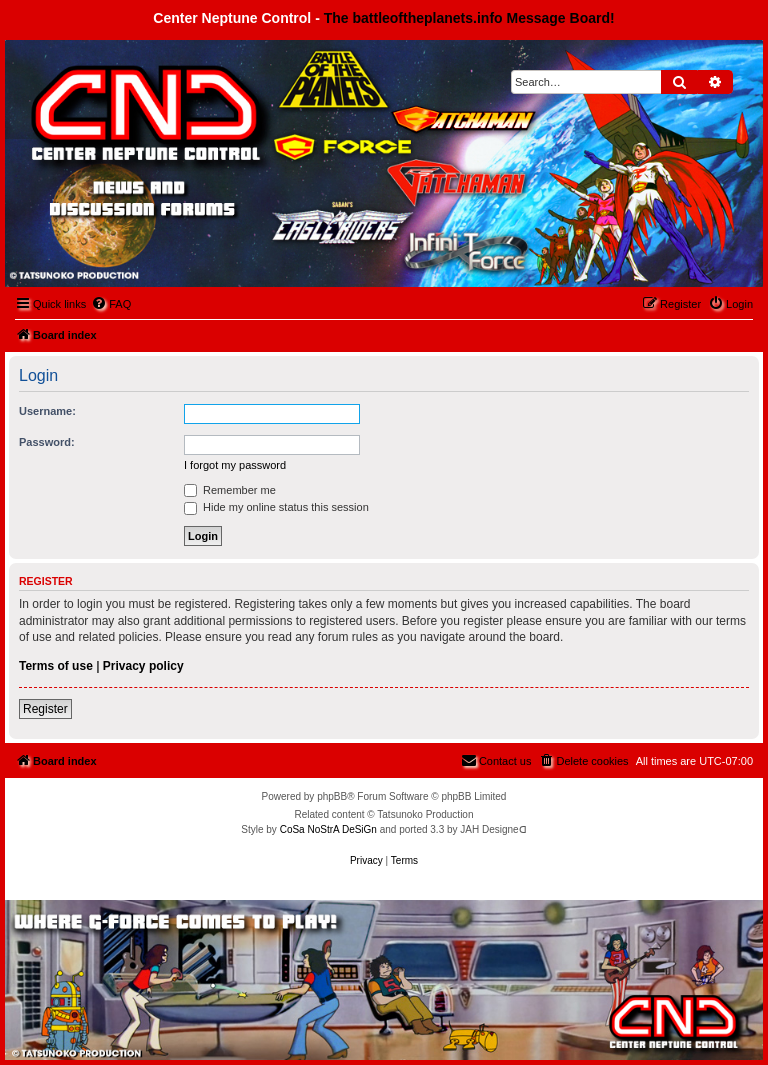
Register (45, 709)
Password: (47, 442)
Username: (47, 411)
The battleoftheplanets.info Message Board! (469, 18)
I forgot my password (235, 465)
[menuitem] (111, 304)
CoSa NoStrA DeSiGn (328, 829)
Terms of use (56, 666)
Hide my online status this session (276, 507)
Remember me (230, 490)
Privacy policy (143, 666)
